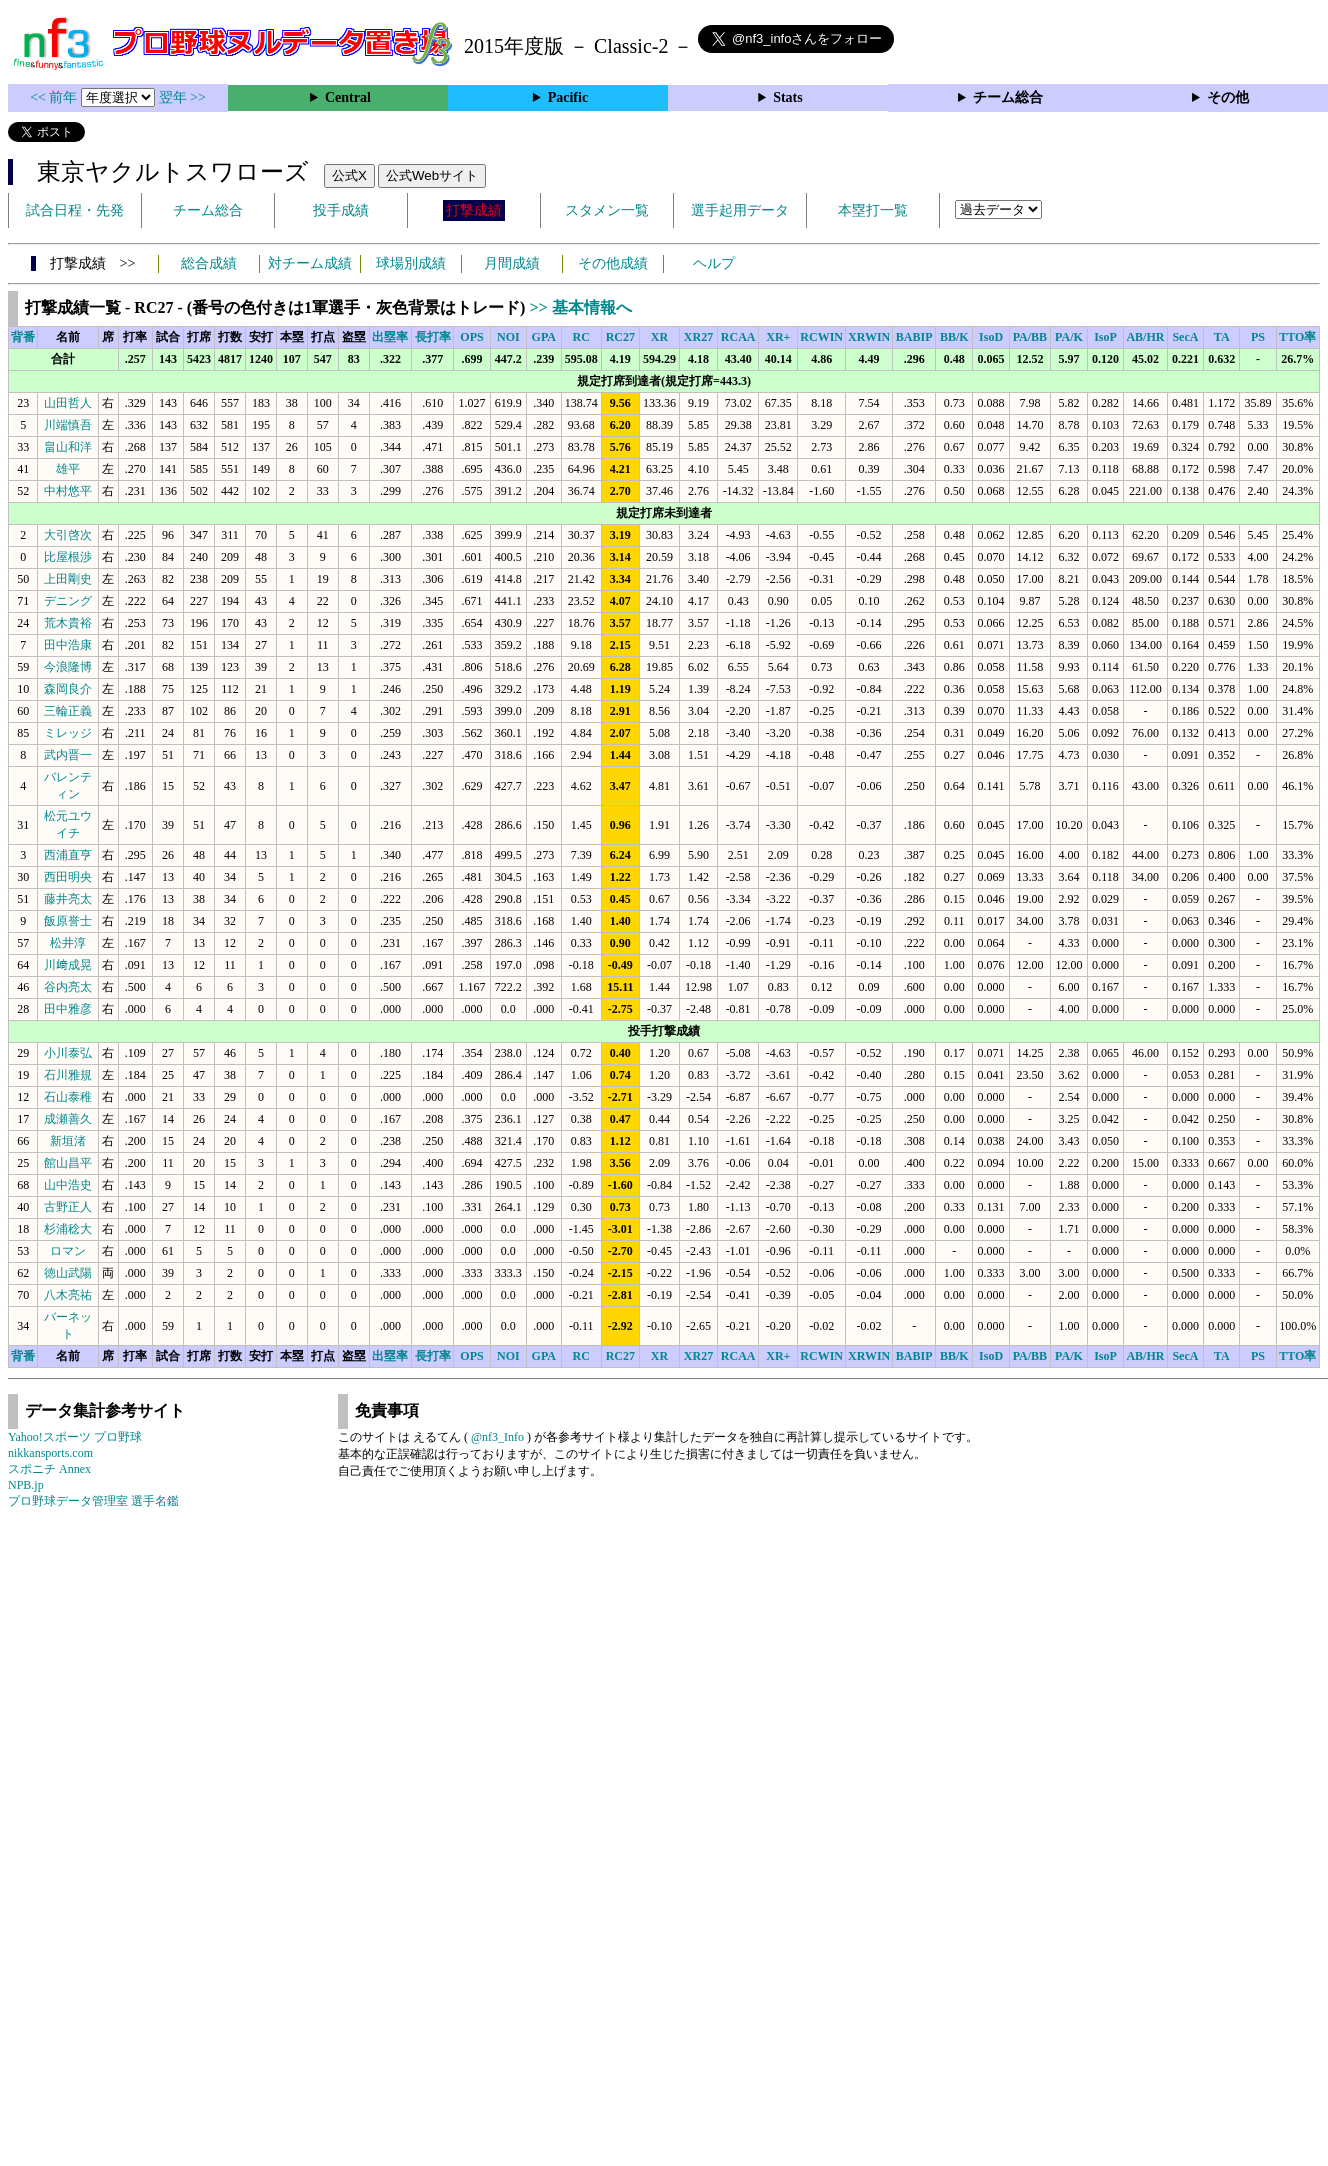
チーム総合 (1008, 97)
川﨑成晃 (68, 965)
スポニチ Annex (49, 1469)
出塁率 (390, 337)
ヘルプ (714, 263)
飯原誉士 (68, 921)
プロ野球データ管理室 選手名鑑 (93, 1501)
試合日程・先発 (75, 210)
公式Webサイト (432, 175)
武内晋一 (68, 755)
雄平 (68, 469)
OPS (471, 337)
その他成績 (613, 263)
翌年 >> (182, 97)
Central (348, 97)
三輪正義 (68, 711)
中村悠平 (68, 491)
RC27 (620, 337)
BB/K (954, 337)
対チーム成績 (310, 263)
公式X (349, 175)
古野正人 (68, 1207)
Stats (788, 97)
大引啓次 (68, 535)
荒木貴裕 (68, 623)
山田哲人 (68, 403)
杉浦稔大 (68, 1229)
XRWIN (869, 337)
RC (581, 337)
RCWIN (821, 337)
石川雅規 (68, 1075)
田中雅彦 (68, 1009)
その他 (1228, 97)
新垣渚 (68, 1141)
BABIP (914, 337)
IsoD (991, 337)
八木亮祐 (68, 1295)
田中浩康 (68, 645)
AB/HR (1145, 337)
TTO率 (1297, 337)
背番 (23, 337)
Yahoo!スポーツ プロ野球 (75, 1437)
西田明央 (68, 877)
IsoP (1105, 337)
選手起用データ (740, 210)
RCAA (738, 337)
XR (659, 337)
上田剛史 (68, 579)
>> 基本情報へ (580, 307)
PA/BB (1030, 337)
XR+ (778, 337)
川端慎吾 (68, 425)
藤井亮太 (68, 899)
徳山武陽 (68, 1273)
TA (1222, 337)
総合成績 (209, 263)
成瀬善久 (68, 1119)
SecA (1185, 337)
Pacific (568, 97)
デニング (68, 601)
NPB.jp (26, 1485)
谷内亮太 (68, 987)
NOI (508, 337)
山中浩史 (68, 1185)
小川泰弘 (68, 1053)
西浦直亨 (68, 855)
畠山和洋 (68, 447)
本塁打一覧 (873, 210)
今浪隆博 (68, 667)
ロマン (68, 1251)
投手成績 (341, 210)
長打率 (433, 337)
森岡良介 (68, 689)
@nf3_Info (497, 1437)
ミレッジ (68, 733)
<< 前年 (55, 97)
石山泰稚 (68, 1097)
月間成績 (512, 263)
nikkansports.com (50, 1453)
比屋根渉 (68, 557)
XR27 (698, 337)
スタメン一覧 (607, 210)
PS (1258, 337)
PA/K (1069, 337)
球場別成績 (411, 263)
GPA (544, 337)
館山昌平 (68, 1163)
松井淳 (68, 943)
